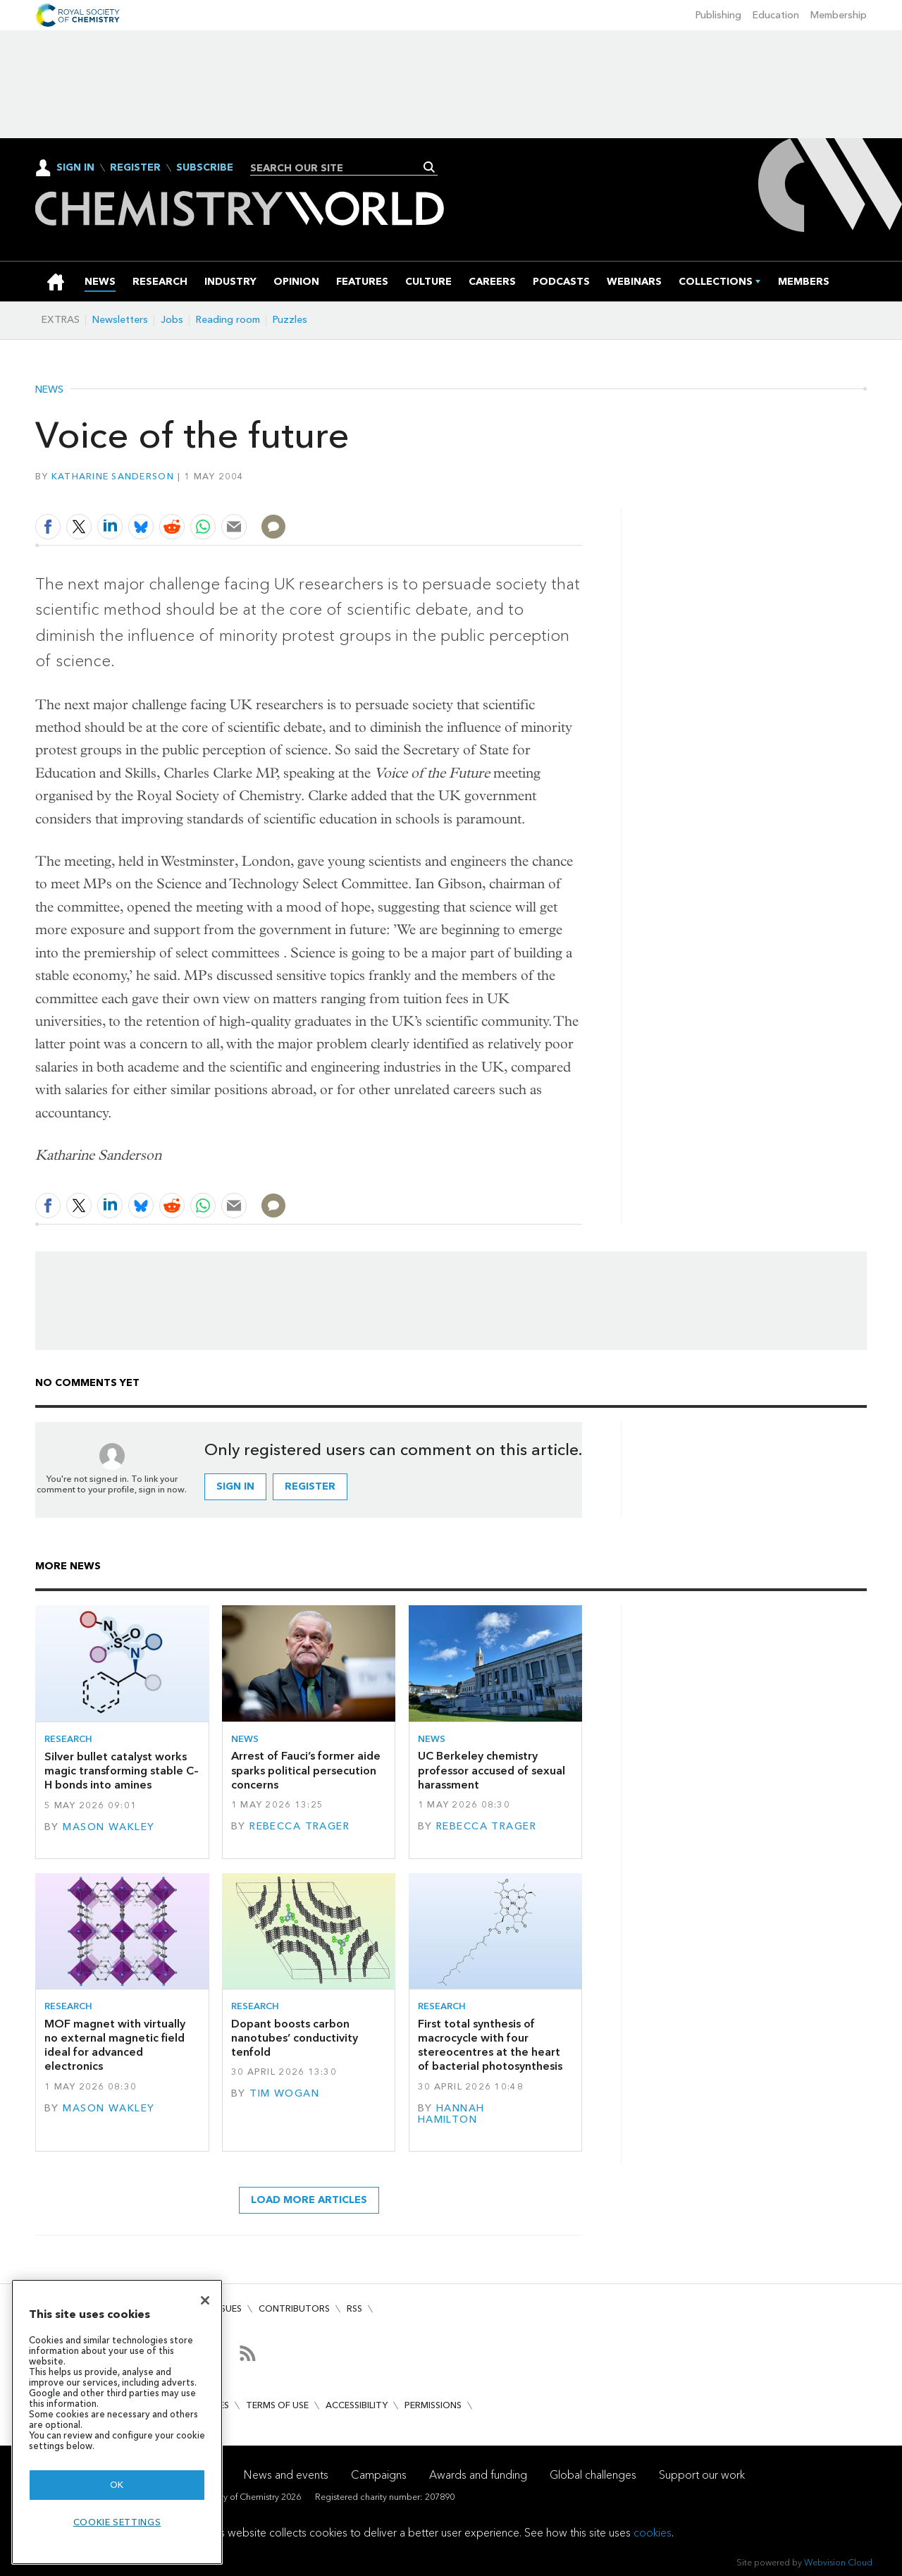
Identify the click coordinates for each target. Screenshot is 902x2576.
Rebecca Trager (299, 1826)
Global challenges (593, 2475)
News (49, 389)
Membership (838, 15)
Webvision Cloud (838, 2562)
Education (776, 15)
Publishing (718, 15)
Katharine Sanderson (112, 476)
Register (135, 167)
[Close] (205, 2300)
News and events (286, 2475)
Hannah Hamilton (451, 2114)
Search (429, 167)
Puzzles (290, 320)
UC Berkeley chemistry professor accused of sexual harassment (491, 1770)
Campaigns (379, 2475)
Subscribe (204, 167)
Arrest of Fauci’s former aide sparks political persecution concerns (306, 1770)
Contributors (294, 2308)
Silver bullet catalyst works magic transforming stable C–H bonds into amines (121, 1771)
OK (117, 2484)
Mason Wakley (108, 1827)
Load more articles (309, 2200)
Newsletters (120, 320)
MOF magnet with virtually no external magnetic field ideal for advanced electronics (114, 2045)
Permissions (433, 2405)
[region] (117, 2422)
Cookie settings (117, 2522)
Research (68, 1739)
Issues (228, 2308)
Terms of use (277, 2405)
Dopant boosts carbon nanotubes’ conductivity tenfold (294, 2038)
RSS (354, 2308)
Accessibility (357, 2405)
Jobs (172, 320)
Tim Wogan (284, 2093)
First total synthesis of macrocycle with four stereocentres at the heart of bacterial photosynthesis (490, 2045)
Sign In (75, 167)
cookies (653, 2532)
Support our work (702, 2475)
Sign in (235, 1486)
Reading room (228, 320)
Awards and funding (478, 2475)
